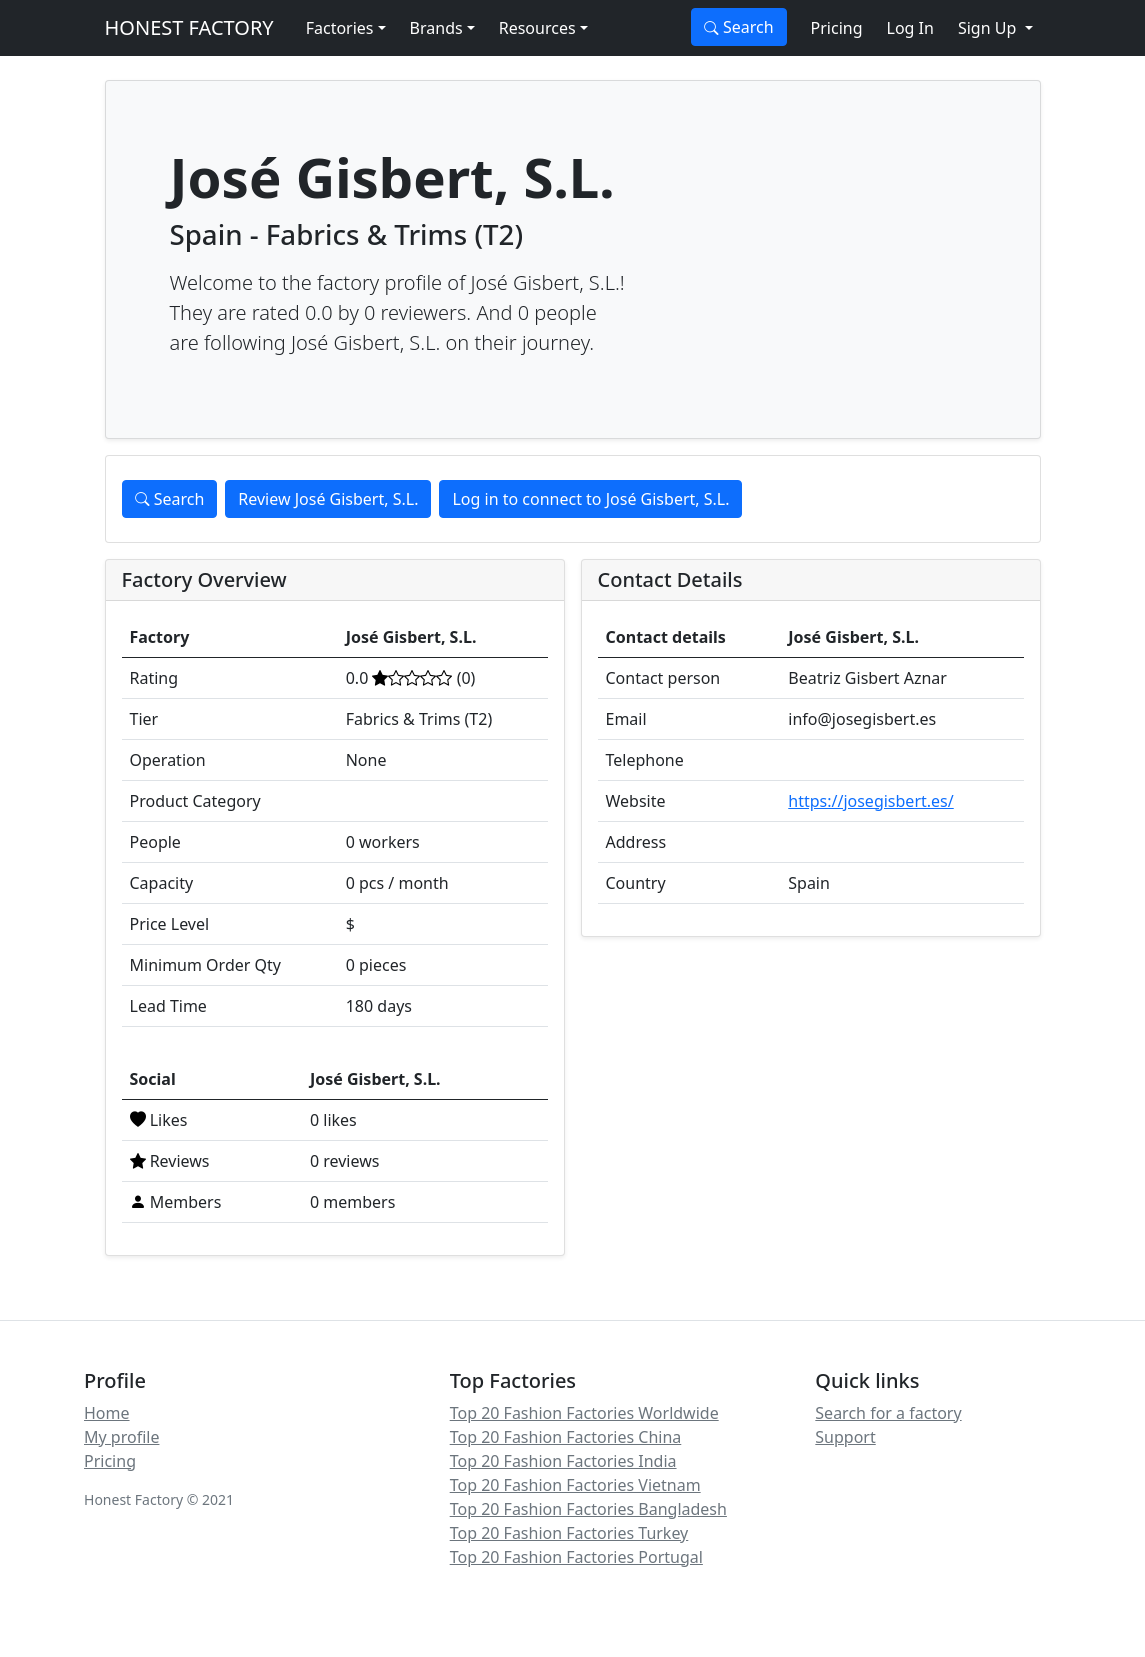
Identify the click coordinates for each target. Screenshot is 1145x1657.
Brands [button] (436, 28)
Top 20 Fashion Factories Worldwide (584, 1413)
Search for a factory (888, 1413)
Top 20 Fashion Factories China (566, 1437)
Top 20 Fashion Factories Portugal (576, 1557)
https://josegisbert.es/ (870, 801)
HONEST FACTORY (189, 27)
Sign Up (989, 28)
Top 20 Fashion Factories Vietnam (575, 1485)
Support (845, 1437)
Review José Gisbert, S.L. (328, 499)
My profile (121, 1437)
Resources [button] (537, 28)
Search (739, 27)
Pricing (837, 28)
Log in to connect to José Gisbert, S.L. (590, 499)
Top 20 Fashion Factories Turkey (569, 1533)
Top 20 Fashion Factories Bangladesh (588, 1509)
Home (107, 1413)
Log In (910, 28)
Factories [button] (340, 28)
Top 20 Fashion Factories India (563, 1461)
